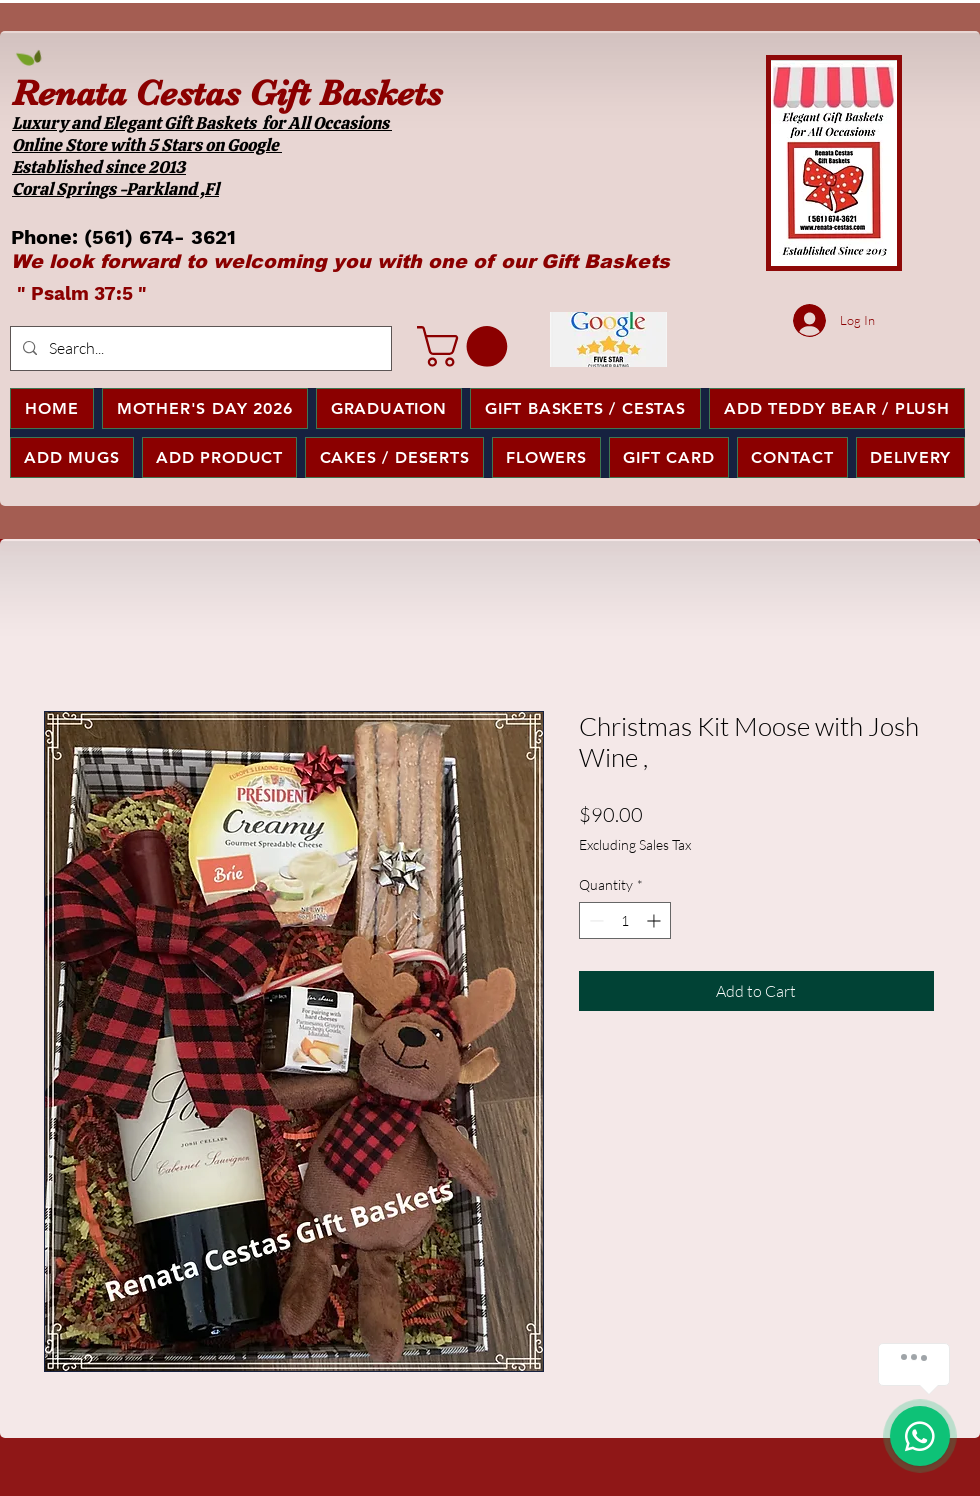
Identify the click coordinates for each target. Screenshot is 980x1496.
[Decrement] (594, 920)
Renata (69, 93)
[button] (467, 346)
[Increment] (655, 920)
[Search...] (199, 348)
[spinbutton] (625, 920)
